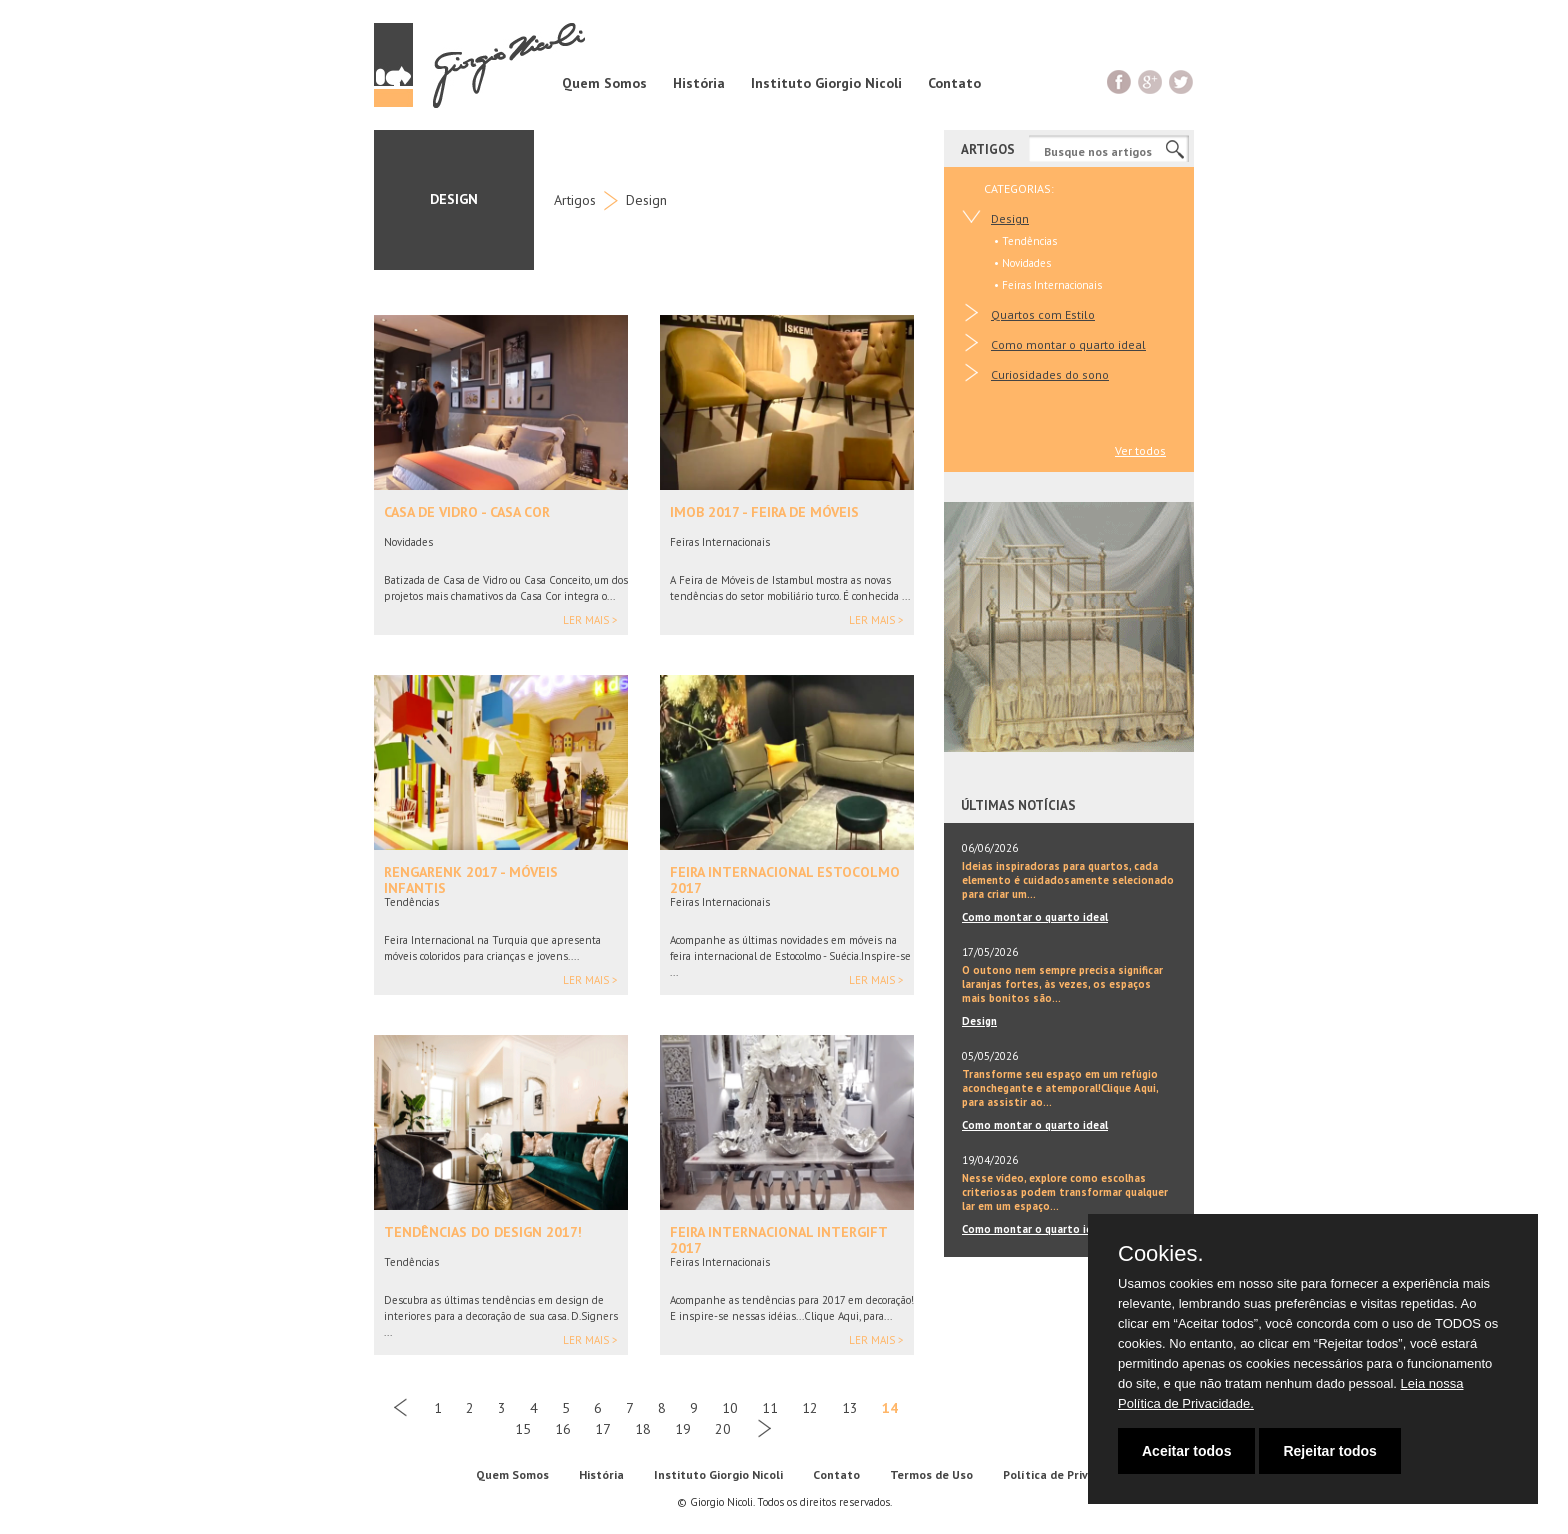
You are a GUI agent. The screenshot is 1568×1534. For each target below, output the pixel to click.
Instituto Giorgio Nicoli (826, 83)
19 (683, 1429)
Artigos (575, 200)
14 (890, 1408)
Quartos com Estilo (1043, 314)
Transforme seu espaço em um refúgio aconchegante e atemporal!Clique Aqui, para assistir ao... (1060, 1088)
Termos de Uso (931, 1474)
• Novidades (1022, 263)
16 (563, 1429)
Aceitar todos (1186, 1451)
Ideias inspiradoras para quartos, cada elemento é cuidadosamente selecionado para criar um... (1068, 880)
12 (810, 1408)
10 (730, 1408)
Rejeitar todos (1329, 1451)
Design (646, 200)
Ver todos (1140, 450)
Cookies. (1161, 1254)
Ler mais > (590, 620)
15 (523, 1429)
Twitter (1181, 81)
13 (850, 1408)
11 (770, 1408)
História (699, 83)
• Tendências (1025, 241)
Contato (954, 83)
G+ (1150, 81)
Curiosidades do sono (1050, 374)
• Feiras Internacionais (1048, 285)
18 (643, 1429)
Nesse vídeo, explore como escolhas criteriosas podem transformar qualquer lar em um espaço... (1065, 1192)
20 (723, 1429)
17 (603, 1429)
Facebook (1119, 81)
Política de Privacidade (1067, 1474)
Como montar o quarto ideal (1068, 344)
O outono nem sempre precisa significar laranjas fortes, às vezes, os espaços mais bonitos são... (1062, 984)
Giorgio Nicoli (479, 65)
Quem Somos (604, 83)
